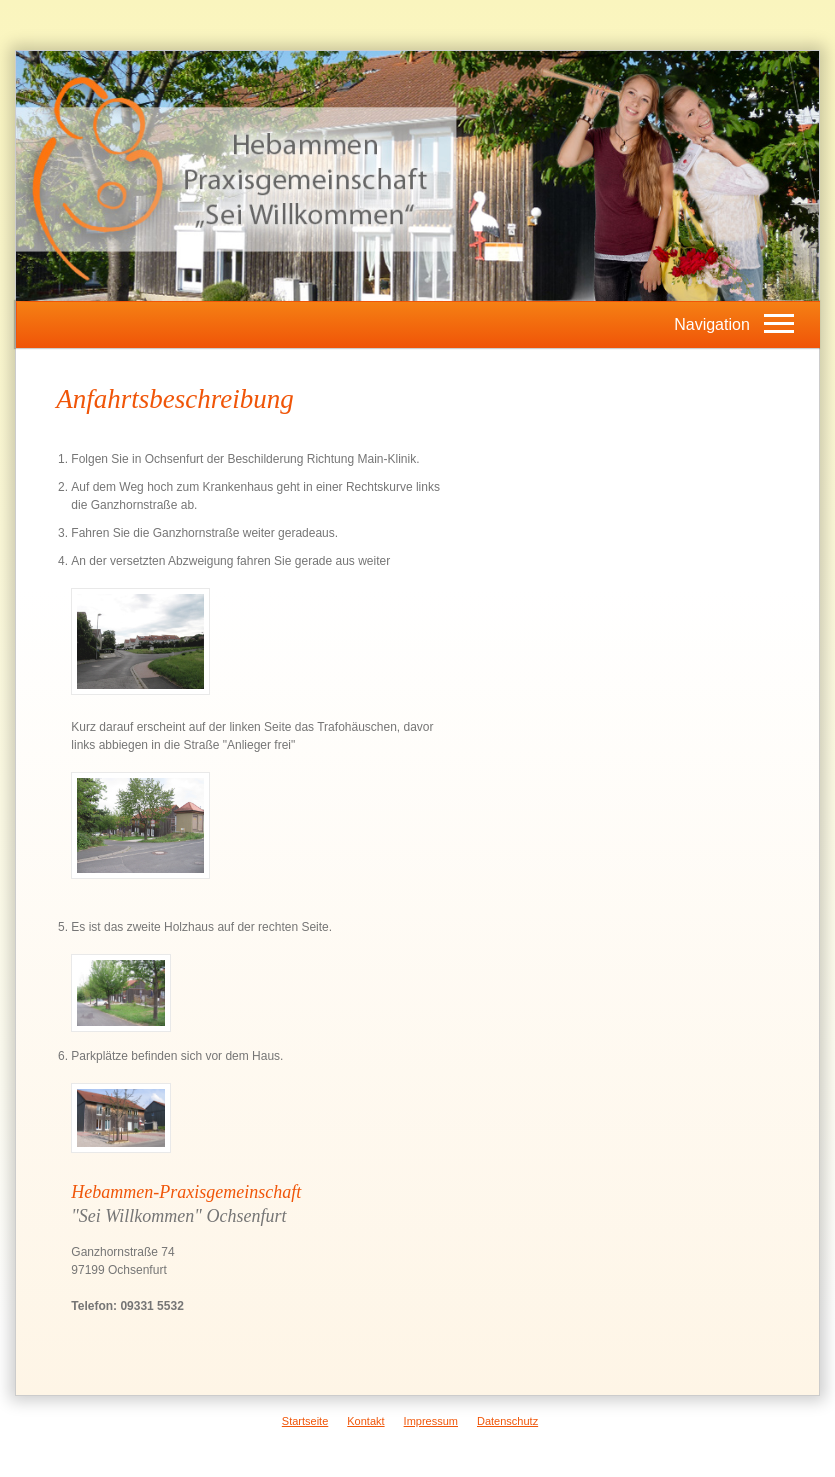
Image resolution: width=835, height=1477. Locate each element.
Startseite (305, 1421)
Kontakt (365, 1421)
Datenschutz (507, 1421)
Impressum (431, 1421)
